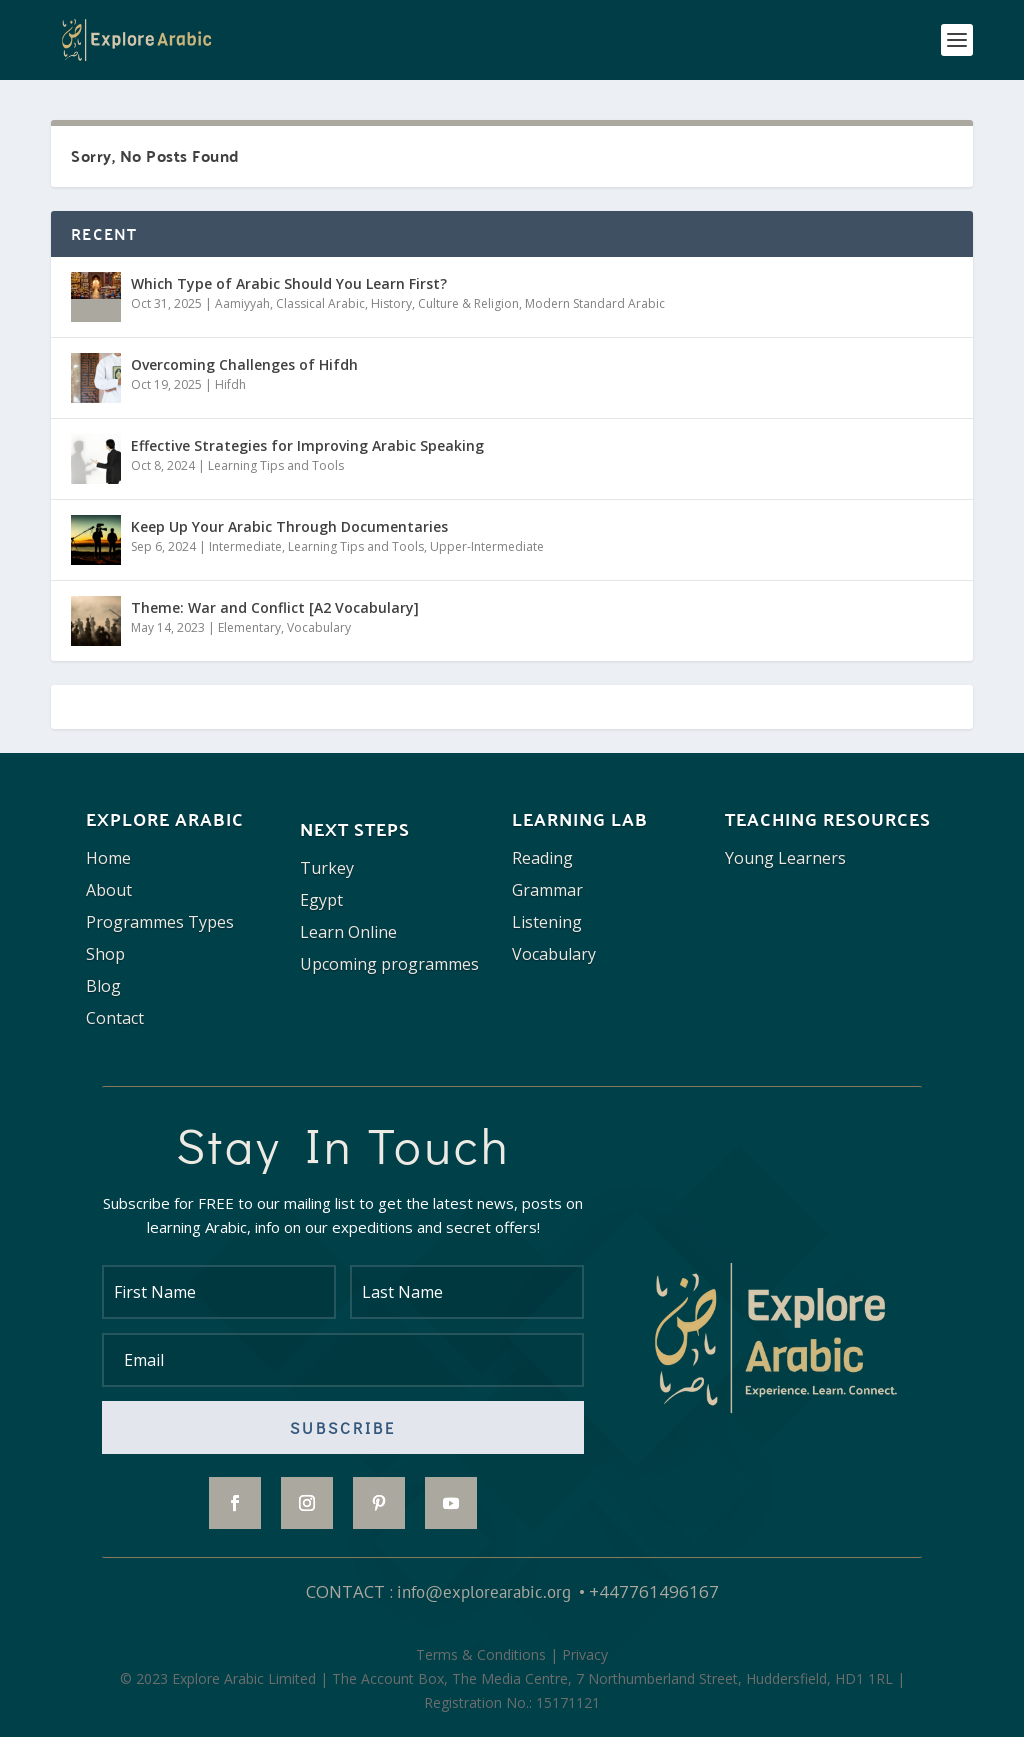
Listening (547, 922)
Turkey (327, 868)
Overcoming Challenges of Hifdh (244, 364)
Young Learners (785, 858)
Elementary (249, 627)
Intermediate (245, 546)
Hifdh (230, 384)
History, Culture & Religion (445, 303)
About (109, 890)
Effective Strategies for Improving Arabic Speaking (307, 445)
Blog (103, 986)
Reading (542, 858)
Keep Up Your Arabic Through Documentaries (289, 526)
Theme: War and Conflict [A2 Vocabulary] (275, 607)
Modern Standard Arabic (595, 303)
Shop (105, 954)
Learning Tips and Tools (276, 465)
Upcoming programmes (389, 964)
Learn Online (348, 932)
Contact (115, 1018)
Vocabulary (319, 627)
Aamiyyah (242, 303)
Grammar (547, 890)
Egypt (321, 900)
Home (108, 858)
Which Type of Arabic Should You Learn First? (289, 283)
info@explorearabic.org (484, 1592)
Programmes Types (160, 922)
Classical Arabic (320, 303)
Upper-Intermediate (487, 546)
